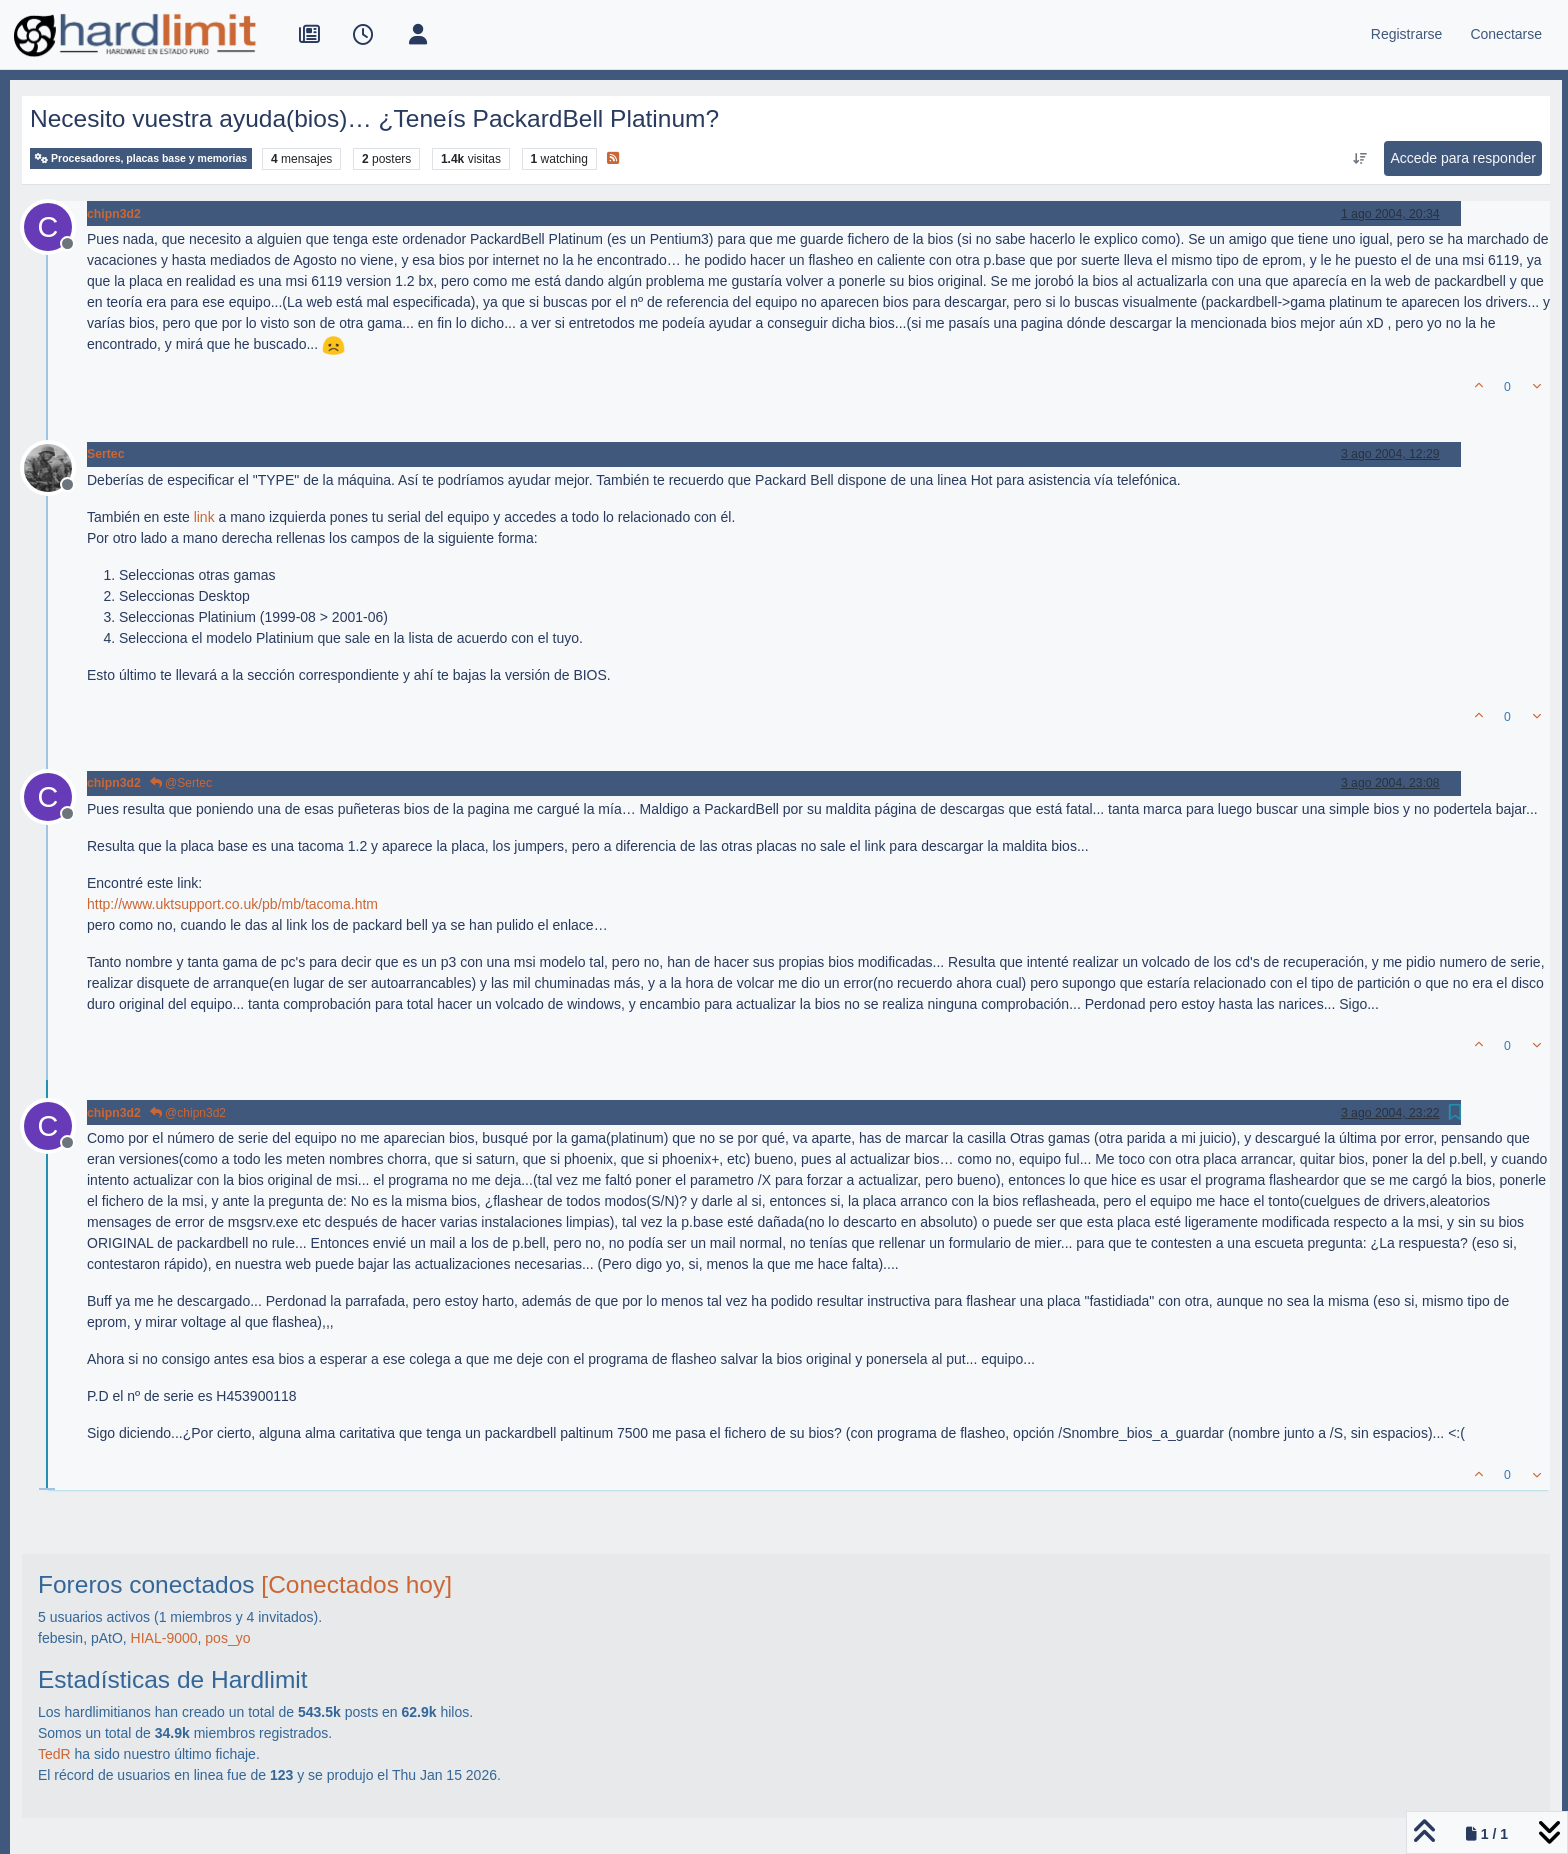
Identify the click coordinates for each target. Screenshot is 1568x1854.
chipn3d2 (114, 214)
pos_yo (227, 1638)
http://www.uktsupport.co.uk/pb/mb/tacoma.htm (232, 904)
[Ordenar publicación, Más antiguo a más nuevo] (1359, 159)
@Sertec (181, 783)
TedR (54, 1754)
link (204, 517)
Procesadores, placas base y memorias (141, 158)
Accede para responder (1463, 158)
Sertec (105, 454)
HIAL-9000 (164, 1638)
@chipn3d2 (188, 1113)
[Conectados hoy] (356, 1584)
